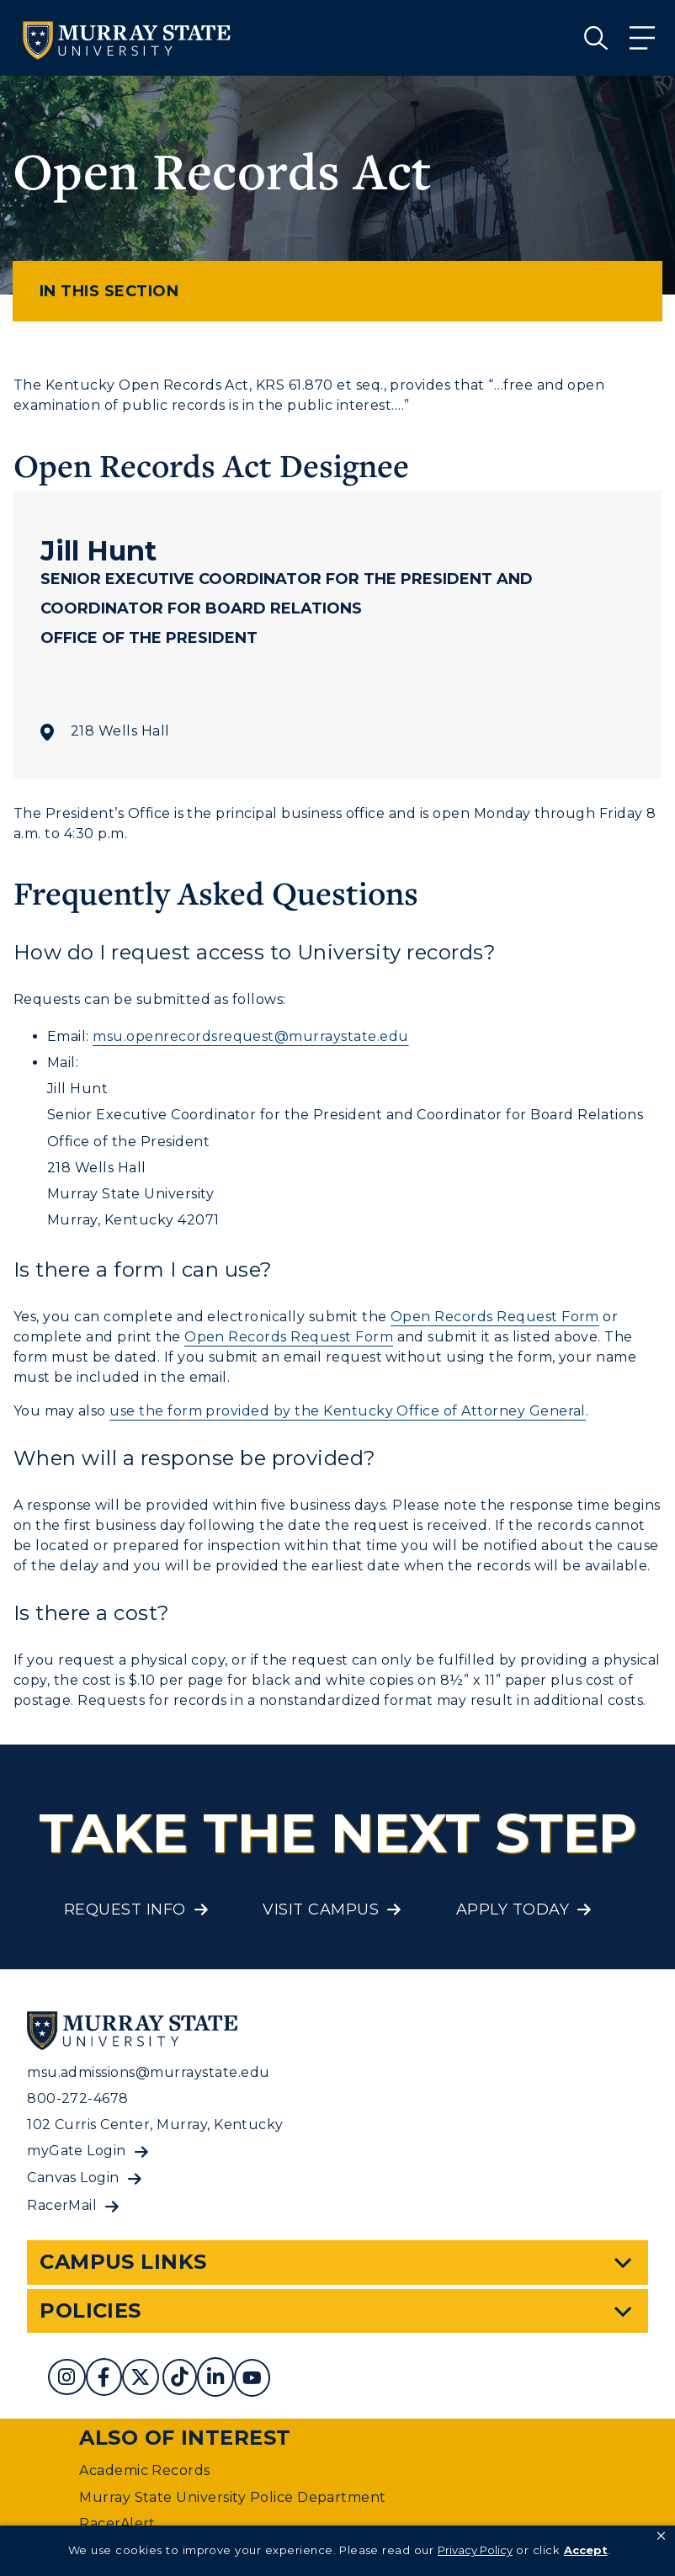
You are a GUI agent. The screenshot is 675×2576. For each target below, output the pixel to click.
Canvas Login (73, 2178)
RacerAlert (117, 2523)
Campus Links (123, 2261)
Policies (90, 2310)
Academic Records (144, 2470)
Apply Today (512, 1909)
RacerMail (62, 2205)
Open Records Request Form (495, 1317)
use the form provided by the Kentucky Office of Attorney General (347, 1411)
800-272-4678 (78, 2098)
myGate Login (76, 2151)
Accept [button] (586, 2550)
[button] (661, 2536)
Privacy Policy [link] (475, 2550)
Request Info (125, 1909)
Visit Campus (321, 1909)
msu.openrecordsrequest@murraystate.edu (250, 1036)
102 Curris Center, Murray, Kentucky (155, 2125)
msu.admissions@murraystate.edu (148, 2072)
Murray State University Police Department (232, 2497)
